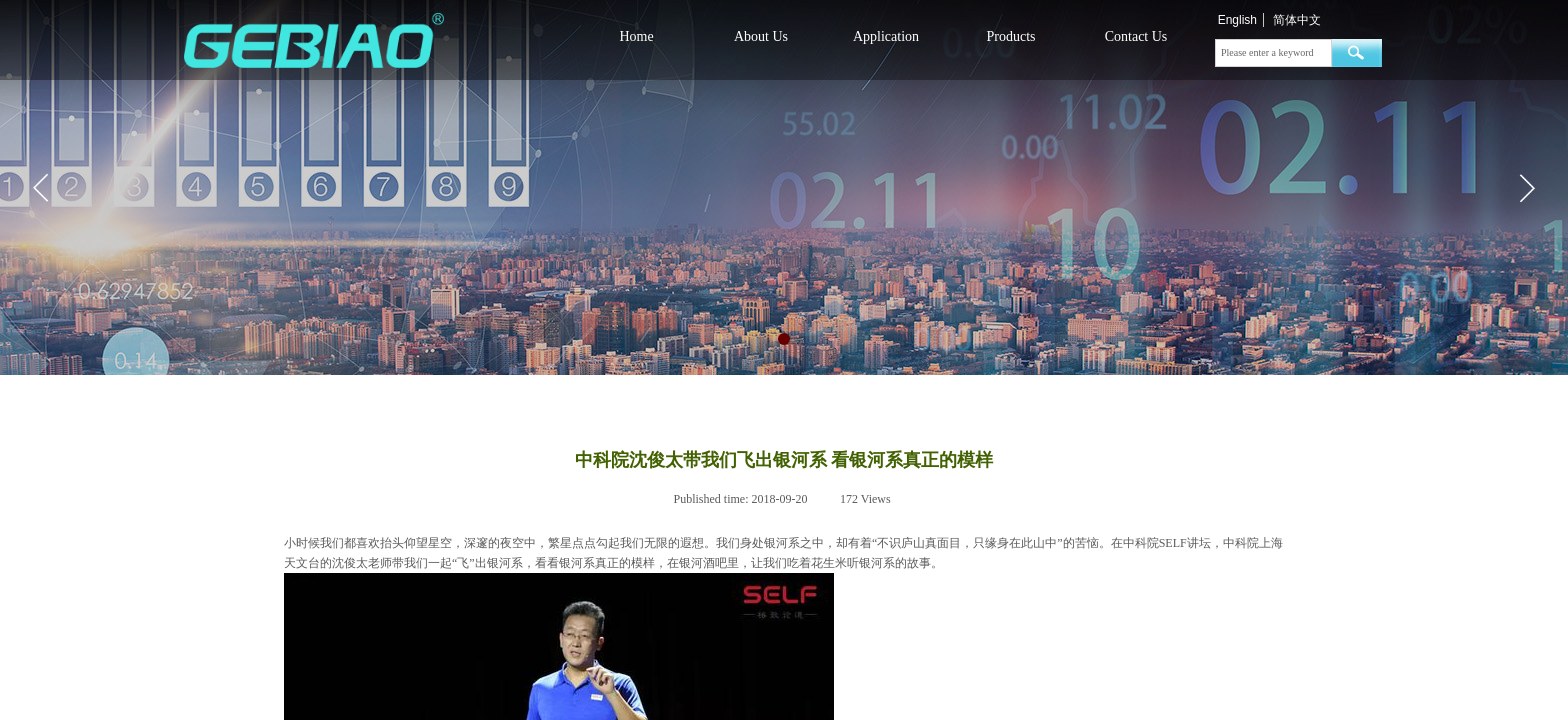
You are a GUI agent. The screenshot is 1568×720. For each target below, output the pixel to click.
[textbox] (1273, 53)
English (1237, 20)
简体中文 (1297, 20)
